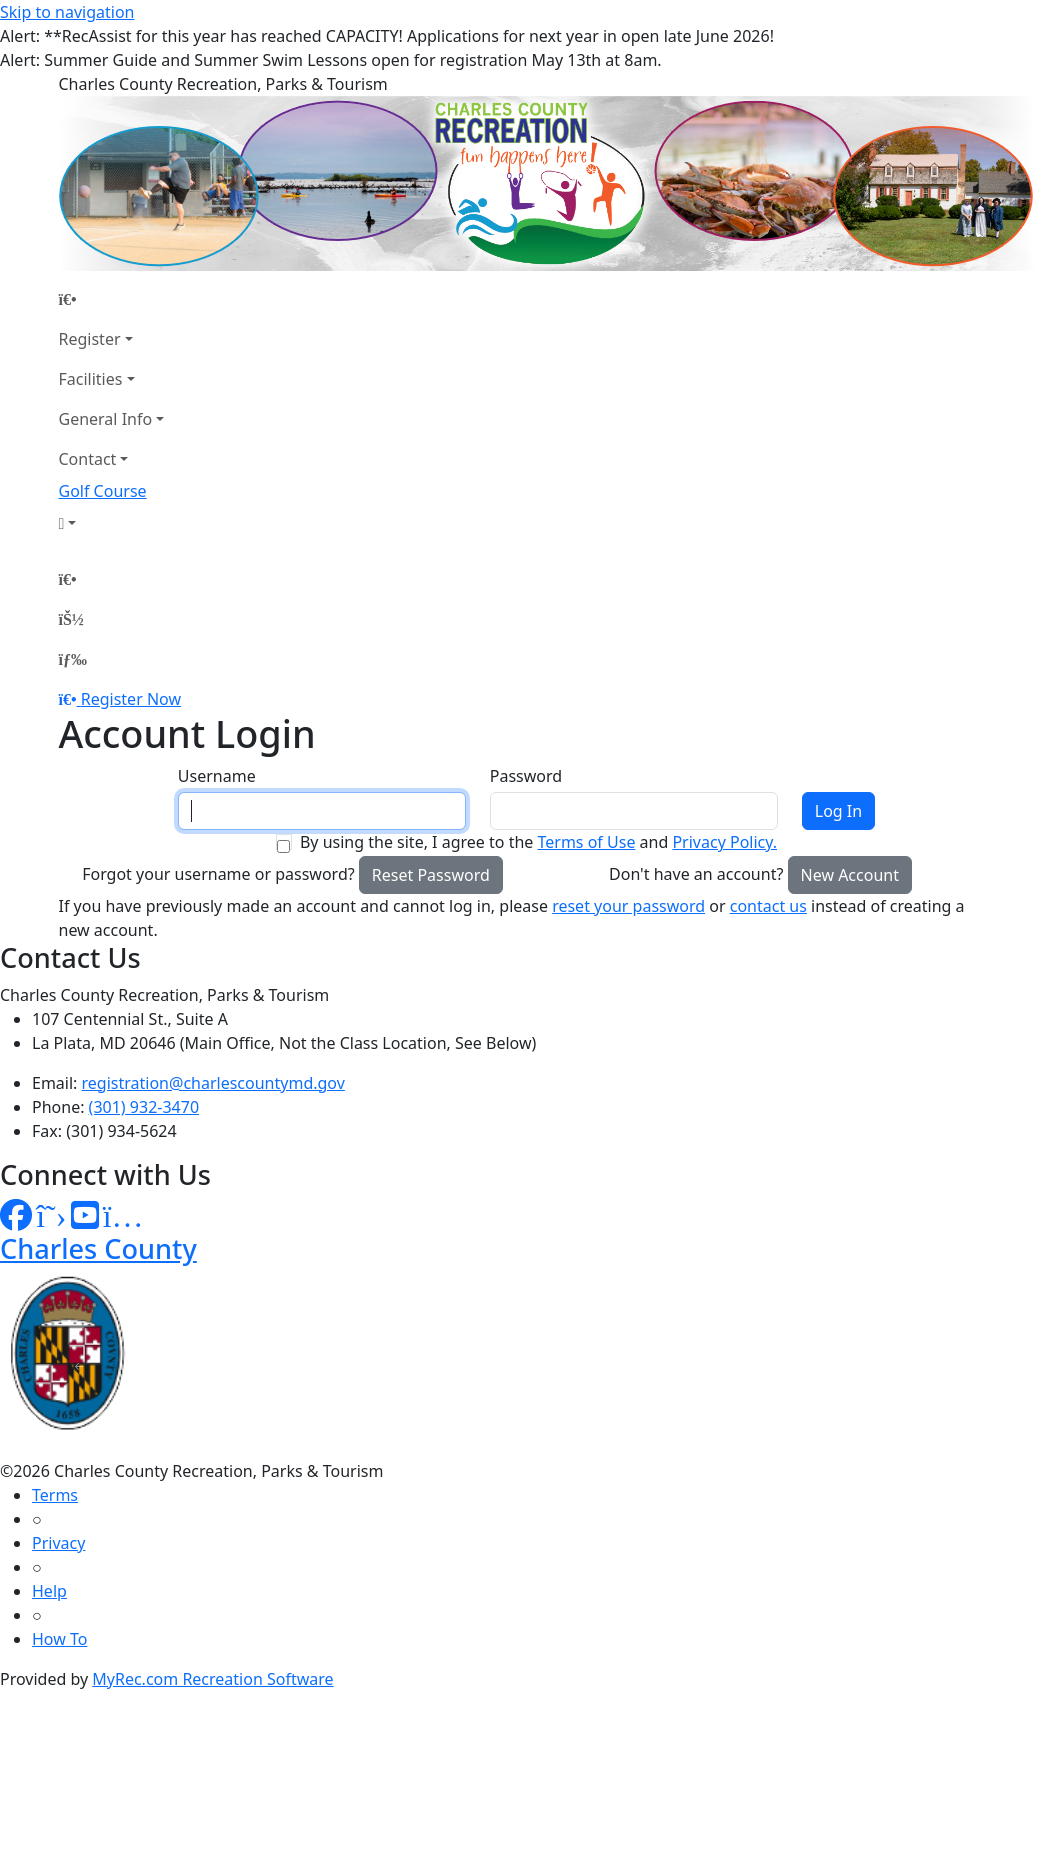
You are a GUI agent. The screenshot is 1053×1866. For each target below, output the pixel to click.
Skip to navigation (67, 12)
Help (49, 1591)
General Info (106, 419)
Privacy (58, 1543)
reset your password (628, 906)
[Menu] (73, 659)
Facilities (91, 379)
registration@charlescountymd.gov (213, 1083)
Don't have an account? (696, 874)
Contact (88, 459)
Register (90, 339)
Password (526, 776)
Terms (55, 1495)
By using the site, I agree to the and (538, 842)
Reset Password (431, 875)
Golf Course (103, 491)
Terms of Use (586, 842)
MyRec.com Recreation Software (212, 1679)
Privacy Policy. (724, 842)
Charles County (98, 1248)
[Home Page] (112, 299)
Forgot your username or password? (218, 874)
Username (217, 776)
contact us (768, 906)
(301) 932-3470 (144, 1107)
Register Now (131, 699)
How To (59, 1639)
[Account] (112, 523)
